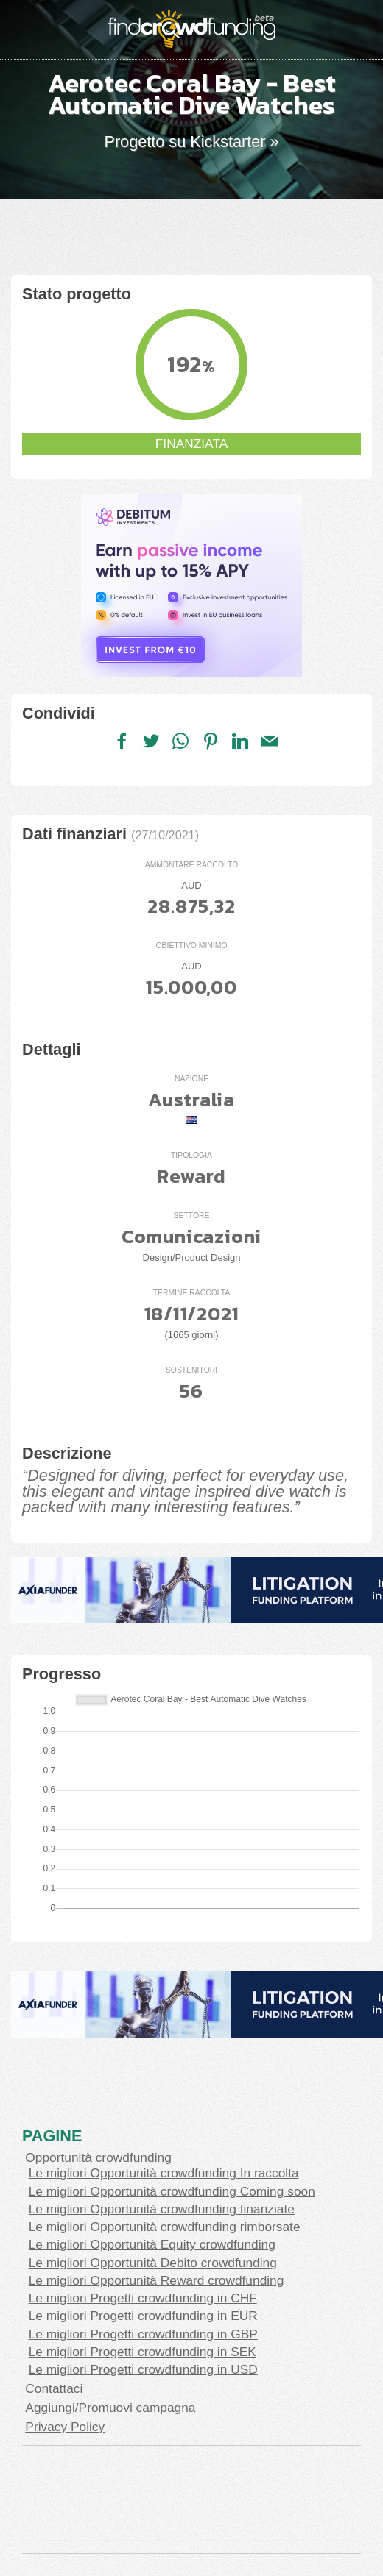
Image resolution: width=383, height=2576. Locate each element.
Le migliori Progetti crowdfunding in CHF (143, 2298)
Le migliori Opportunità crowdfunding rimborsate (165, 2226)
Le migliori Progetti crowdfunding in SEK (142, 2351)
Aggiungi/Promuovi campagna (110, 2407)
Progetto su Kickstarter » (191, 141)
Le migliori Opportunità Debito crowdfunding (153, 2262)
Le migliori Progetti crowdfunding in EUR (143, 2315)
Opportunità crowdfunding (98, 2157)
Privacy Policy (65, 2426)
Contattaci (53, 2388)
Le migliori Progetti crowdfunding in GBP (143, 2334)
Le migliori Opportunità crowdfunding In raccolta (164, 2173)
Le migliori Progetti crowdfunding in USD (143, 2369)
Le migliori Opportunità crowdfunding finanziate (162, 2209)
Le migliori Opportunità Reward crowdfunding (156, 2280)
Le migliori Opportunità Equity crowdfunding (152, 2244)
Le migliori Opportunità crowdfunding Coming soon (172, 2191)
